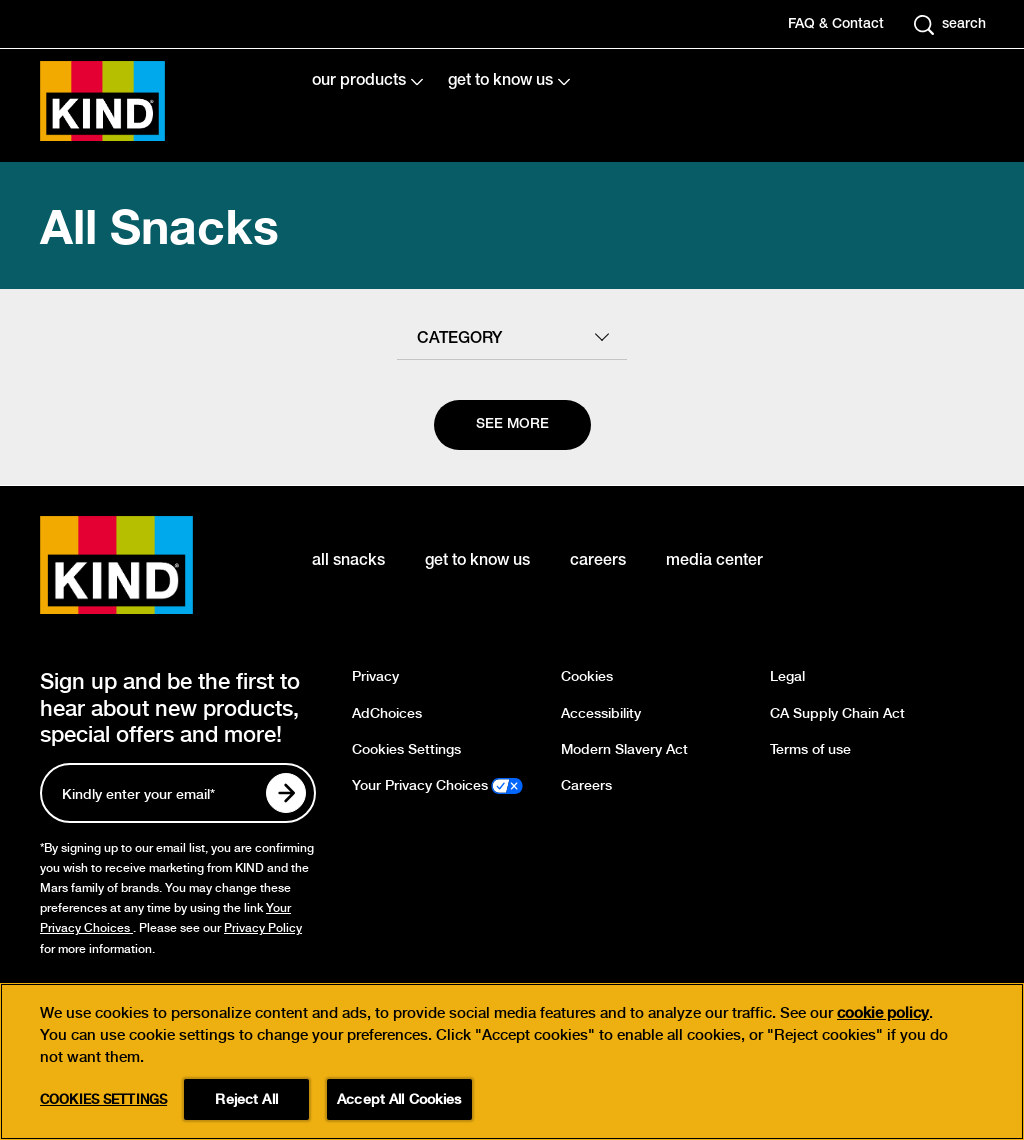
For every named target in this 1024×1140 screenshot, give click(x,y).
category (459, 339)
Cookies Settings (406, 749)
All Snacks (159, 225)
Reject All (246, 1101)
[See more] (512, 425)
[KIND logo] (146, 565)
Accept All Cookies (399, 1101)
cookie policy (883, 1015)
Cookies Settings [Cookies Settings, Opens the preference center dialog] (103, 1101)
